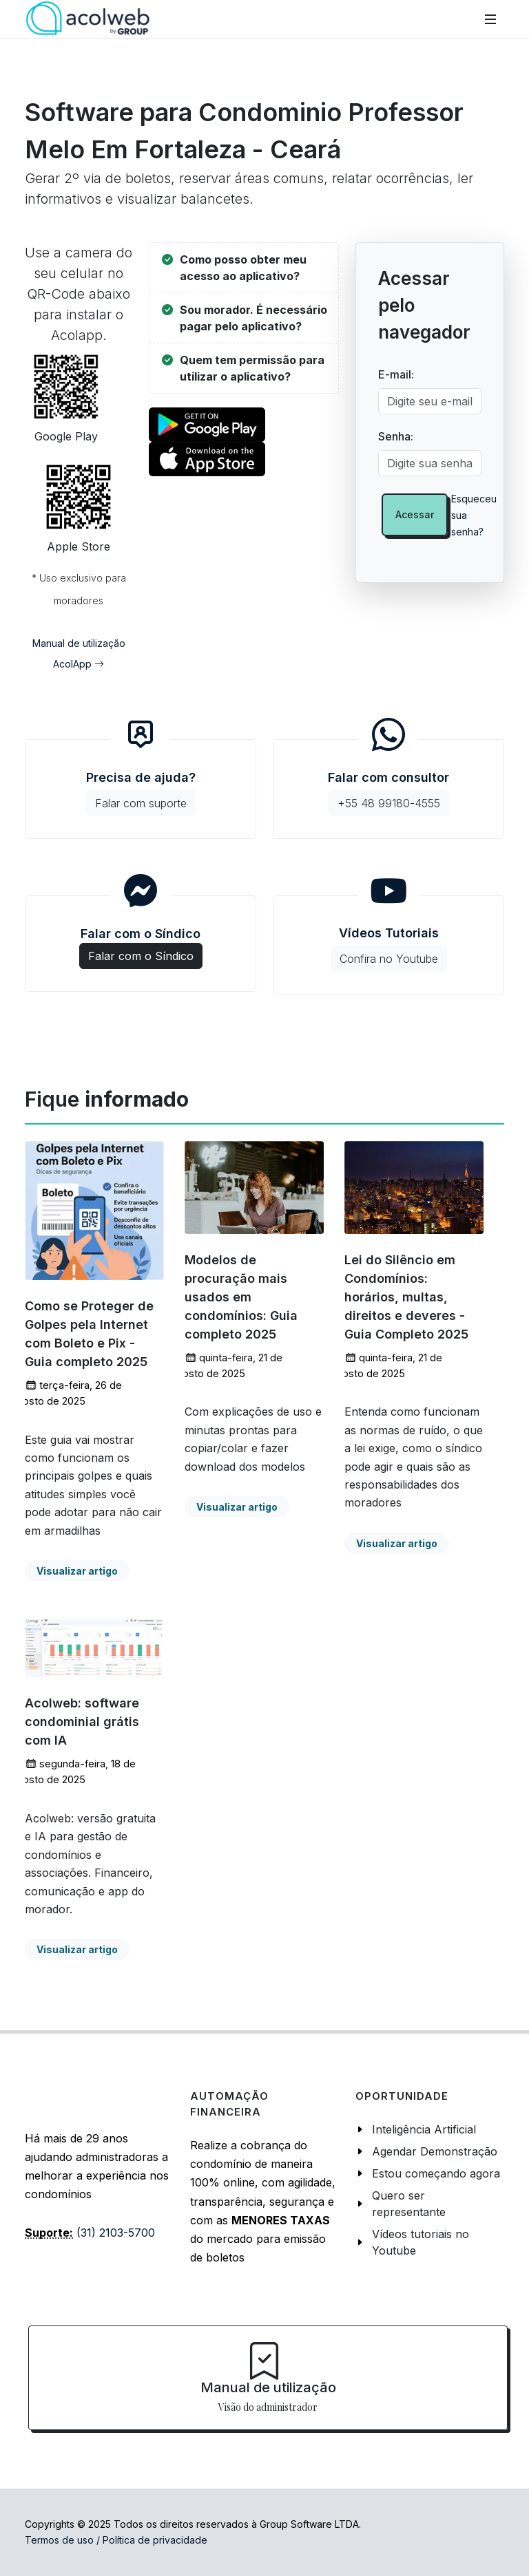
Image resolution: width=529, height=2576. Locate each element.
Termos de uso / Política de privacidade (116, 2540)
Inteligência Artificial (424, 2129)
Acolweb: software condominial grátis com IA (82, 1721)
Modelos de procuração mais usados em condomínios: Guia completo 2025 (241, 1297)
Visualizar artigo (77, 1571)
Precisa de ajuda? (141, 793)
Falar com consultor (388, 793)
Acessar (414, 514)
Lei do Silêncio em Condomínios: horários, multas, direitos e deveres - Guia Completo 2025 (406, 1297)
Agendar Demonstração (434, 2151)
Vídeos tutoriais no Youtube (420, 2242)
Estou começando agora (436, 2173)
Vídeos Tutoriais (389, 949)
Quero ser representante (409, 2204)
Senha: (395, 436)
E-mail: (396, 374)
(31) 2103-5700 (115, 2232)
